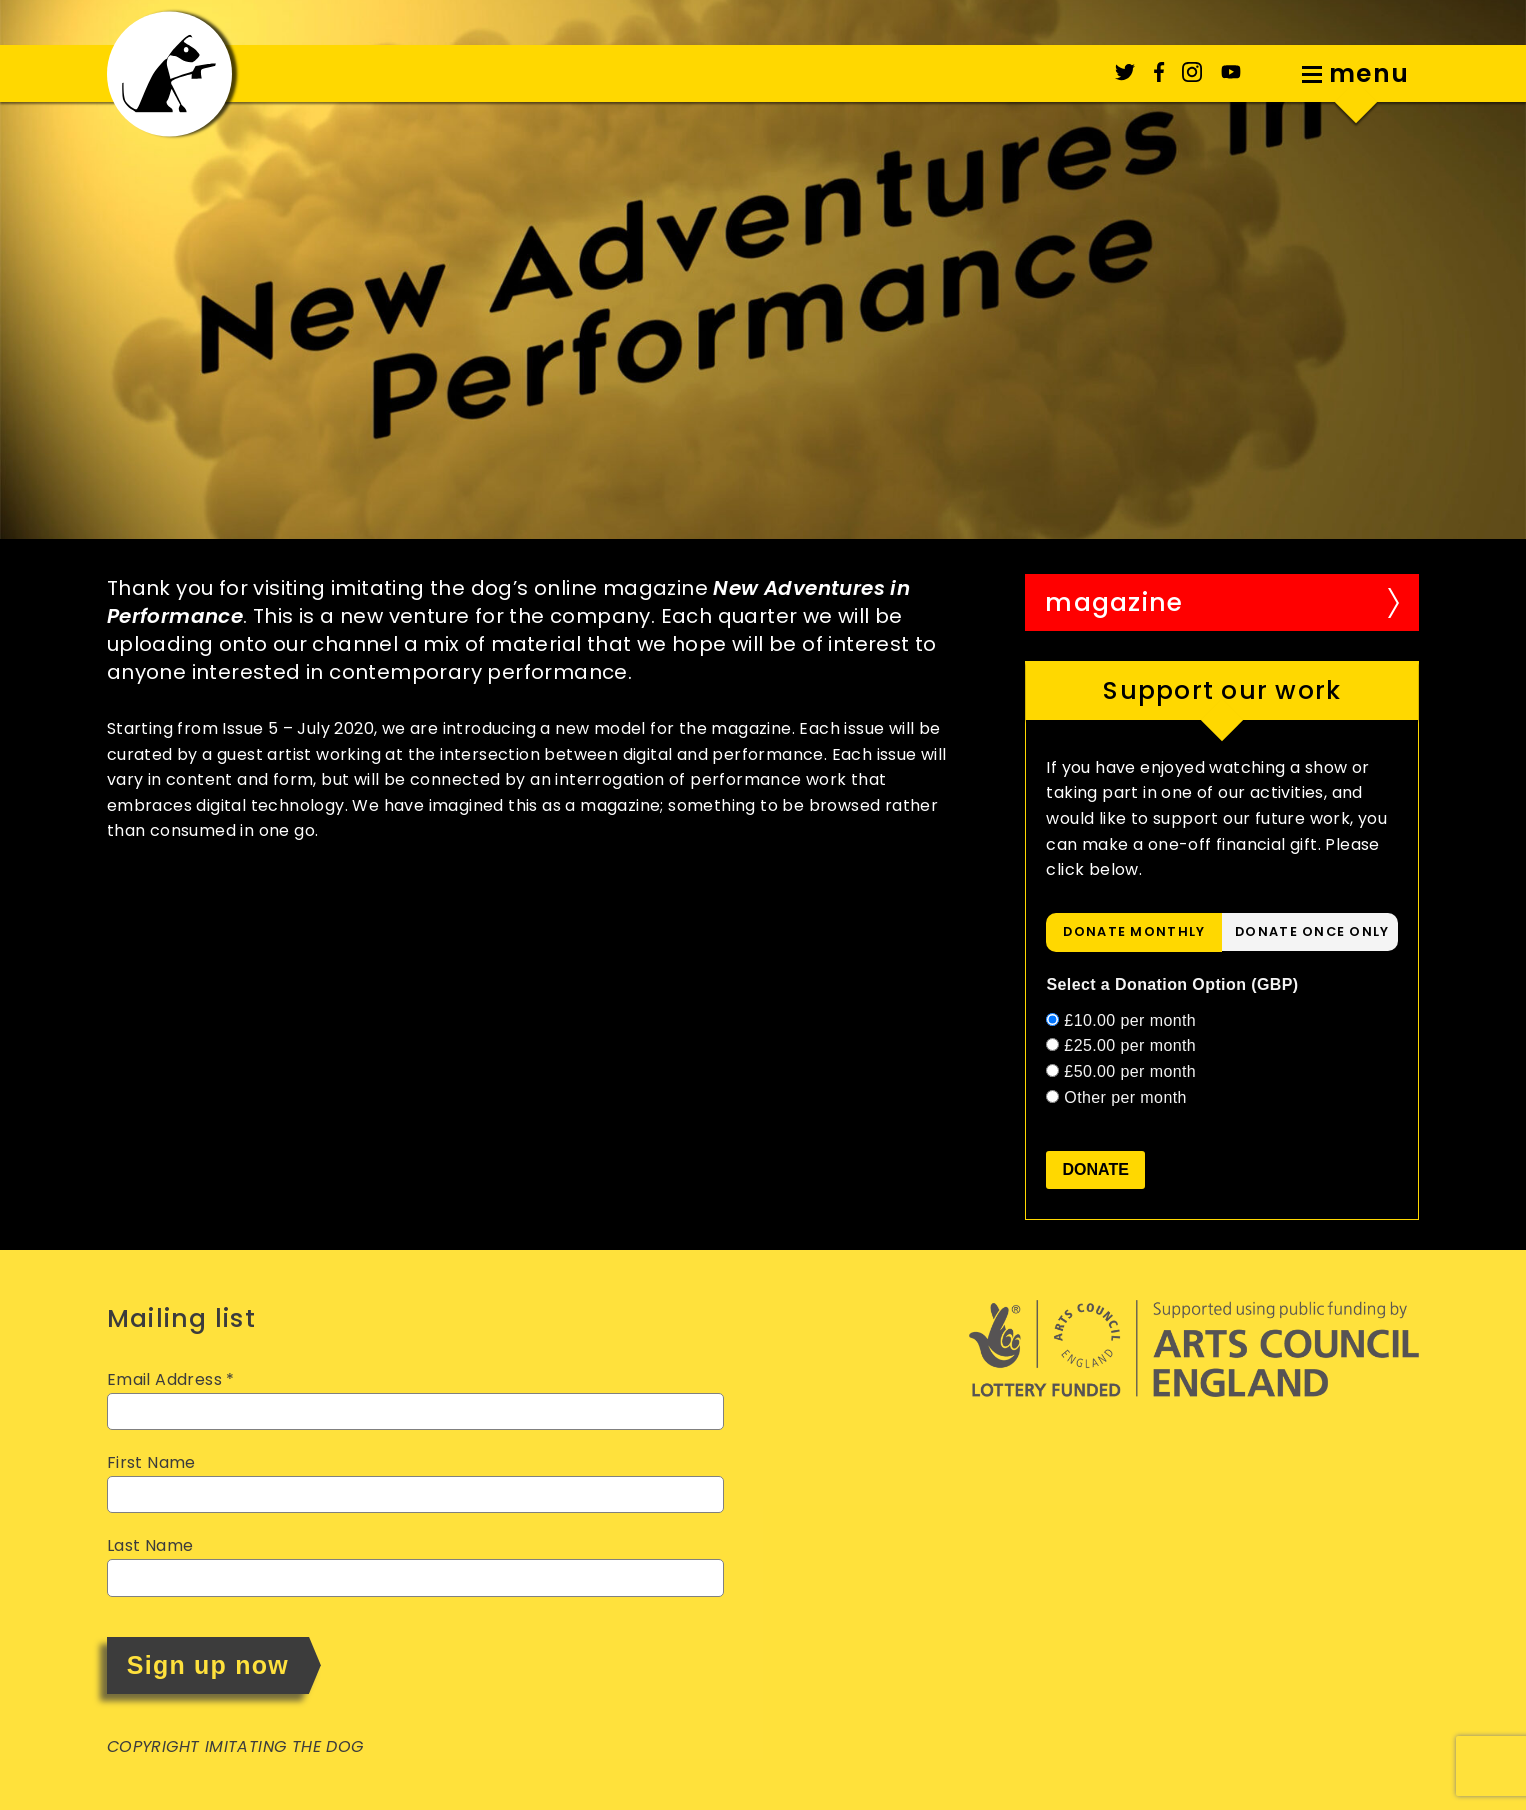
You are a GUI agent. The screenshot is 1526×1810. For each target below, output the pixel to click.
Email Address (171, 1379)
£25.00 (1130, 1045)
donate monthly (1134, 931)
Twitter (1125, 72)
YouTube (1231, 72)
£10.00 (1130, 1020)
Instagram (1192, 72)
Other (1125, 1097)
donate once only (1312, 931)
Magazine (1114, 602)
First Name (151, 1462)
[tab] (1134, 932)
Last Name (150, 1545)
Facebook (1159, 72)
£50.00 (1130, 1071)
